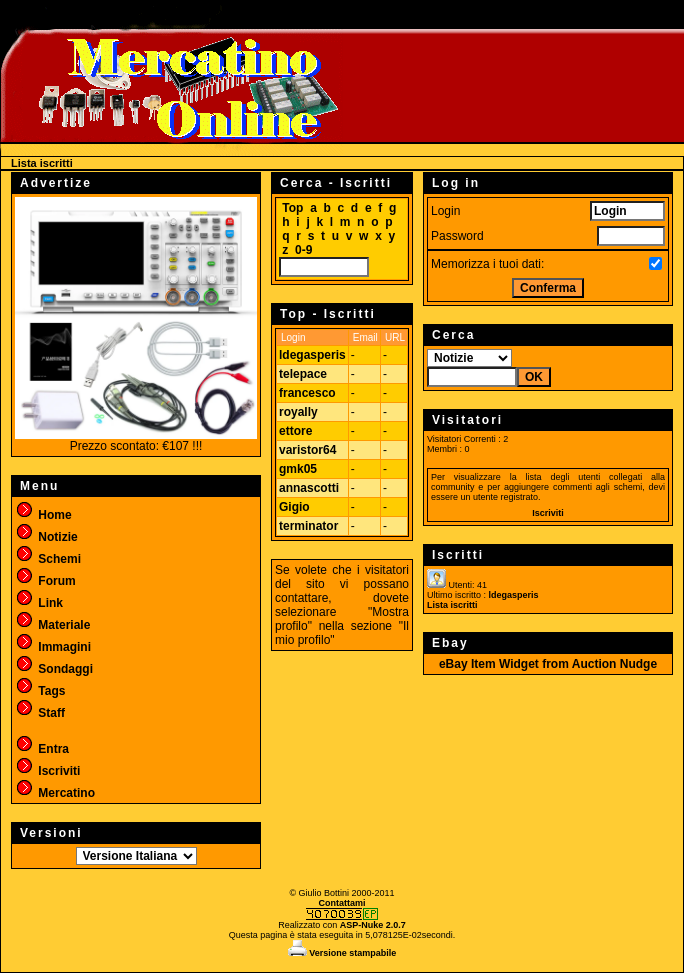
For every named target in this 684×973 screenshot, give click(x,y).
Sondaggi (54, 669)
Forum (45, 581)
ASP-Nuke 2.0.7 (373, 925)
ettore (295, 431)
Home (43, 515)
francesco (307, 393)
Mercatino (55, 793)
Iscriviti (47, 771)
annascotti (309, 488)
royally (298, 412)
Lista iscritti (452, 605)
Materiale (52, 625)
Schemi (48, 559)
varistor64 (307, 450)
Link (39, 603)
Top (292, 208)
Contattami (342, 903)
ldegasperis (312, 355)
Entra (42, 749)
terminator (308, 526)
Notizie (46, 537)
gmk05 (298, 469)
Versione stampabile (342, 953)
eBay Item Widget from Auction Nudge (548, 664)
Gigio (294, 507)
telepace (303, 374)
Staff (40, 713)
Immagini (53, 647)
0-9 (303, 250)
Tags (40, 691)
